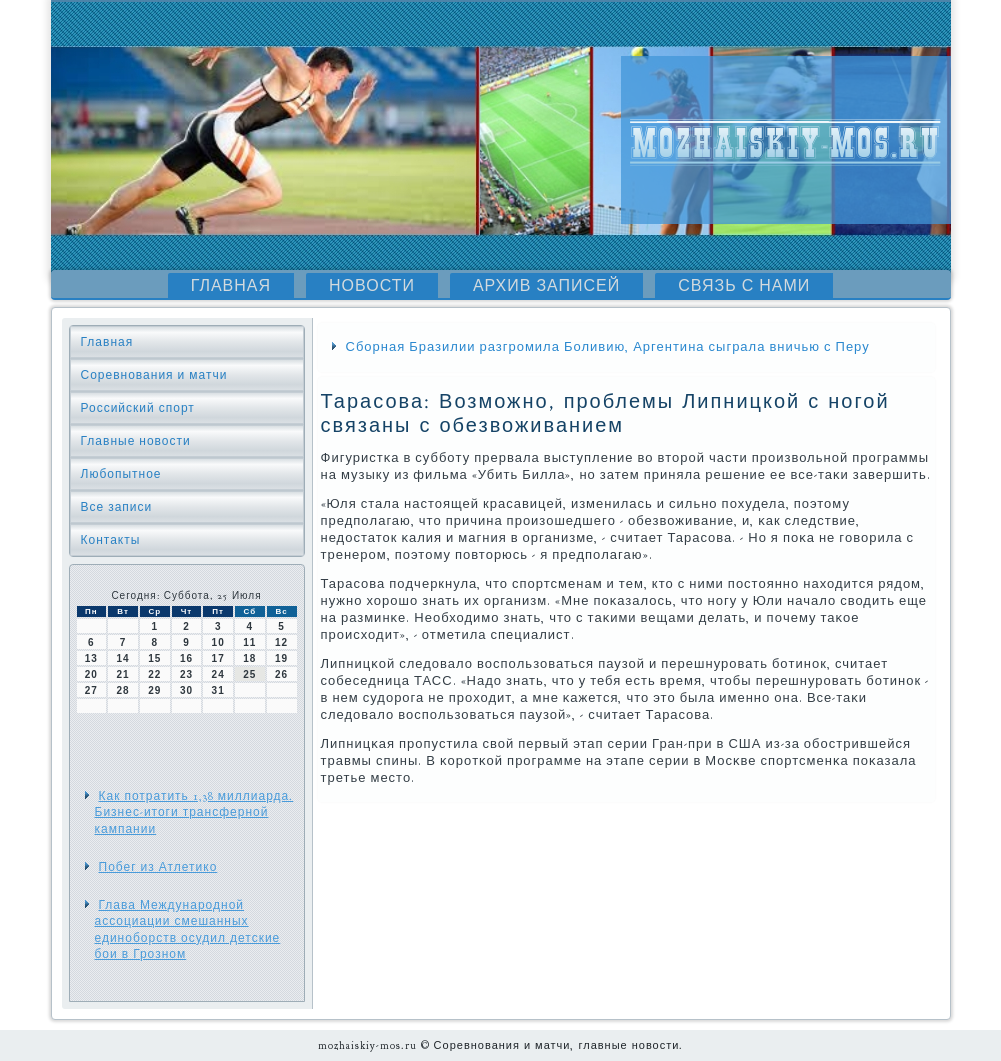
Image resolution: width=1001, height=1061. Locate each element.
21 (122, 674)
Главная (231, 286)
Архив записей (546, 286)
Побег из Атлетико (158, 867)
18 (249, 658)
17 (218, 658)
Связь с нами (744, 286)
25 (249, 674)
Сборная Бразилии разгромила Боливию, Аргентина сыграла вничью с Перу (608, 347)
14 (122, 658)
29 (154, 690)
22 (154, 674)
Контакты (111, 540)
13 (91, 658)
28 (122, 690)
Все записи (117, 507)
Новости (372, 286)
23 (186, 674)
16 (186, 658)
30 (186, 690)
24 (218, 674)
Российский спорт (138, 408)
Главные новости (136, 441)
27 (91, 690)
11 (249, 642)
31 (218, 690)
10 (218, 642)
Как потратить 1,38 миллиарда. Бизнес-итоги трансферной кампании (194, 812)
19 (281, 658)
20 (91, 674)
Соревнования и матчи (154, 375)
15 (154, 658)
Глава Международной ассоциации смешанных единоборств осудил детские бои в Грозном (188, 929)
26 (281, 674)
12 (281, 642)
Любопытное (121, 474)
